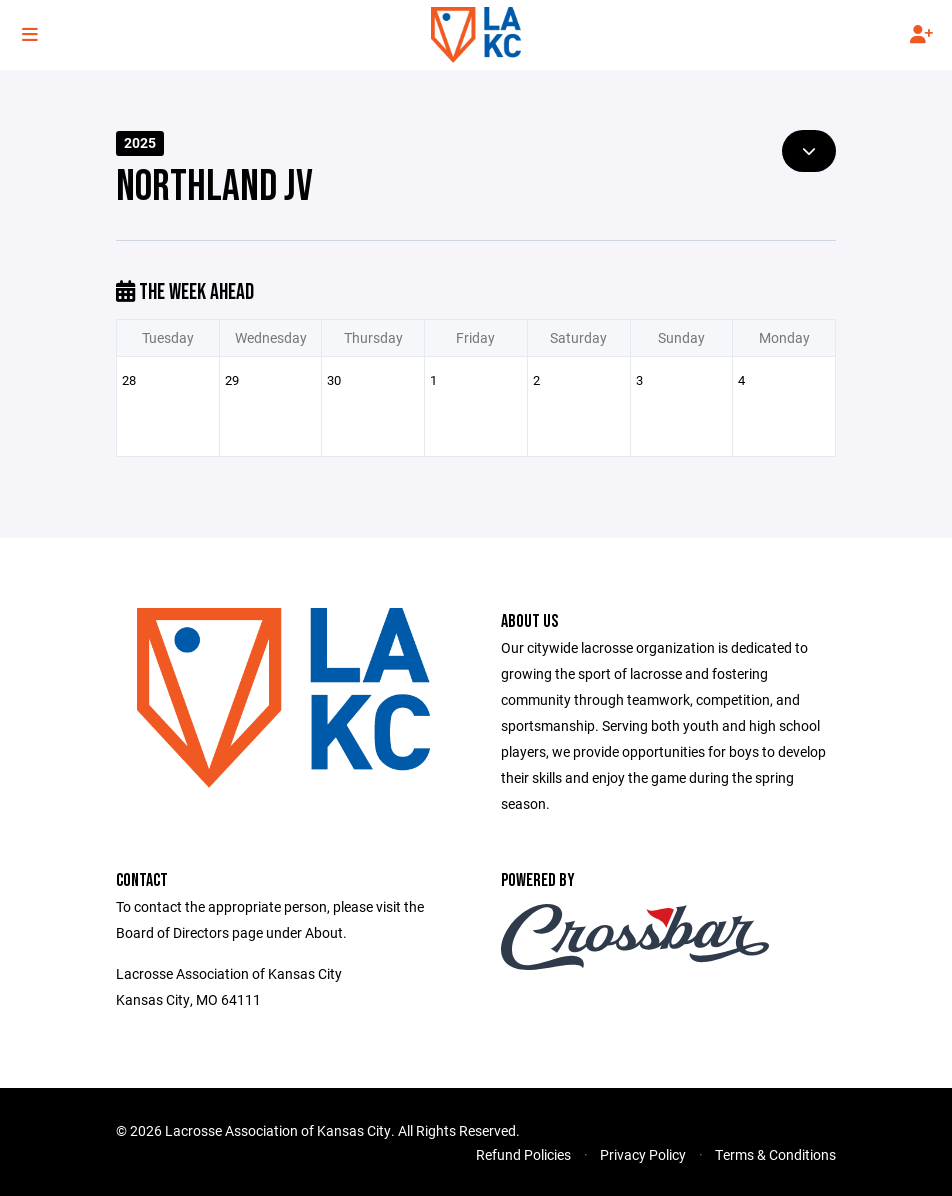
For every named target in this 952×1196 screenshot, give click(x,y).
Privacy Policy (643, 1154)
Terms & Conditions (775, 1154)
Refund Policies (523, 1154)
